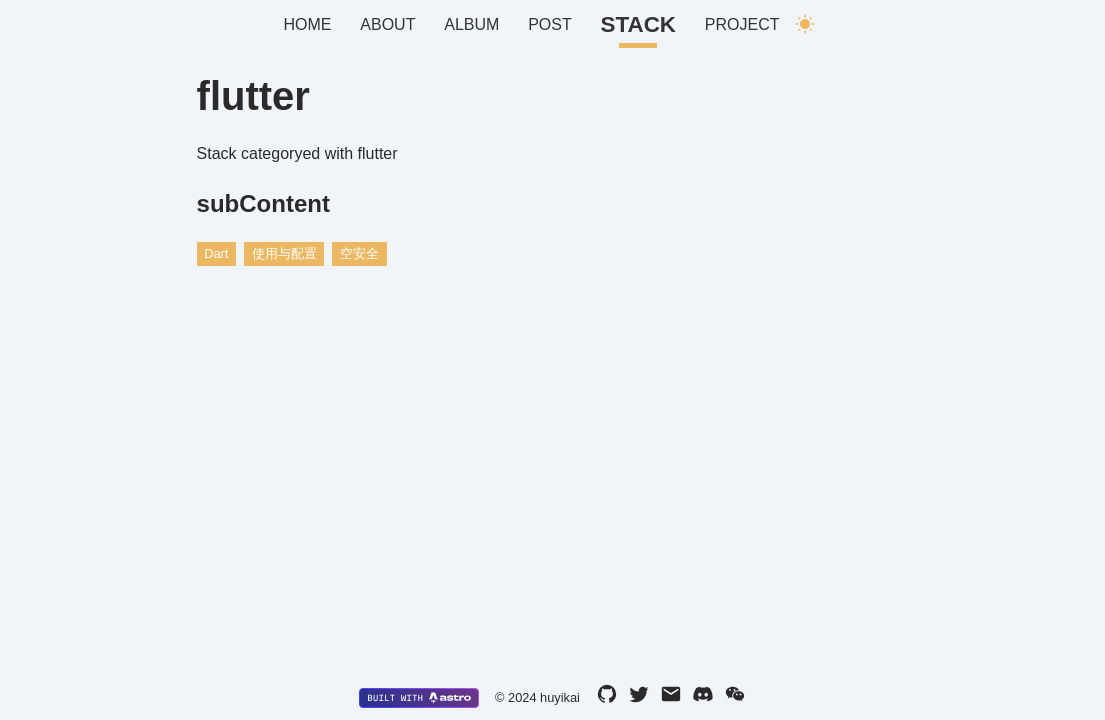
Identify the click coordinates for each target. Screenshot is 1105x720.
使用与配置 (284, 253)
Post (550, 24)
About (387, 24)
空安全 (359, 253)
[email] (671, 697)
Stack (638, 24)
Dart (216, 253)
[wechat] (735, 697)
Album (471, 24)
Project (742, 24)
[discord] (703, 697)
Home (308, 24)
